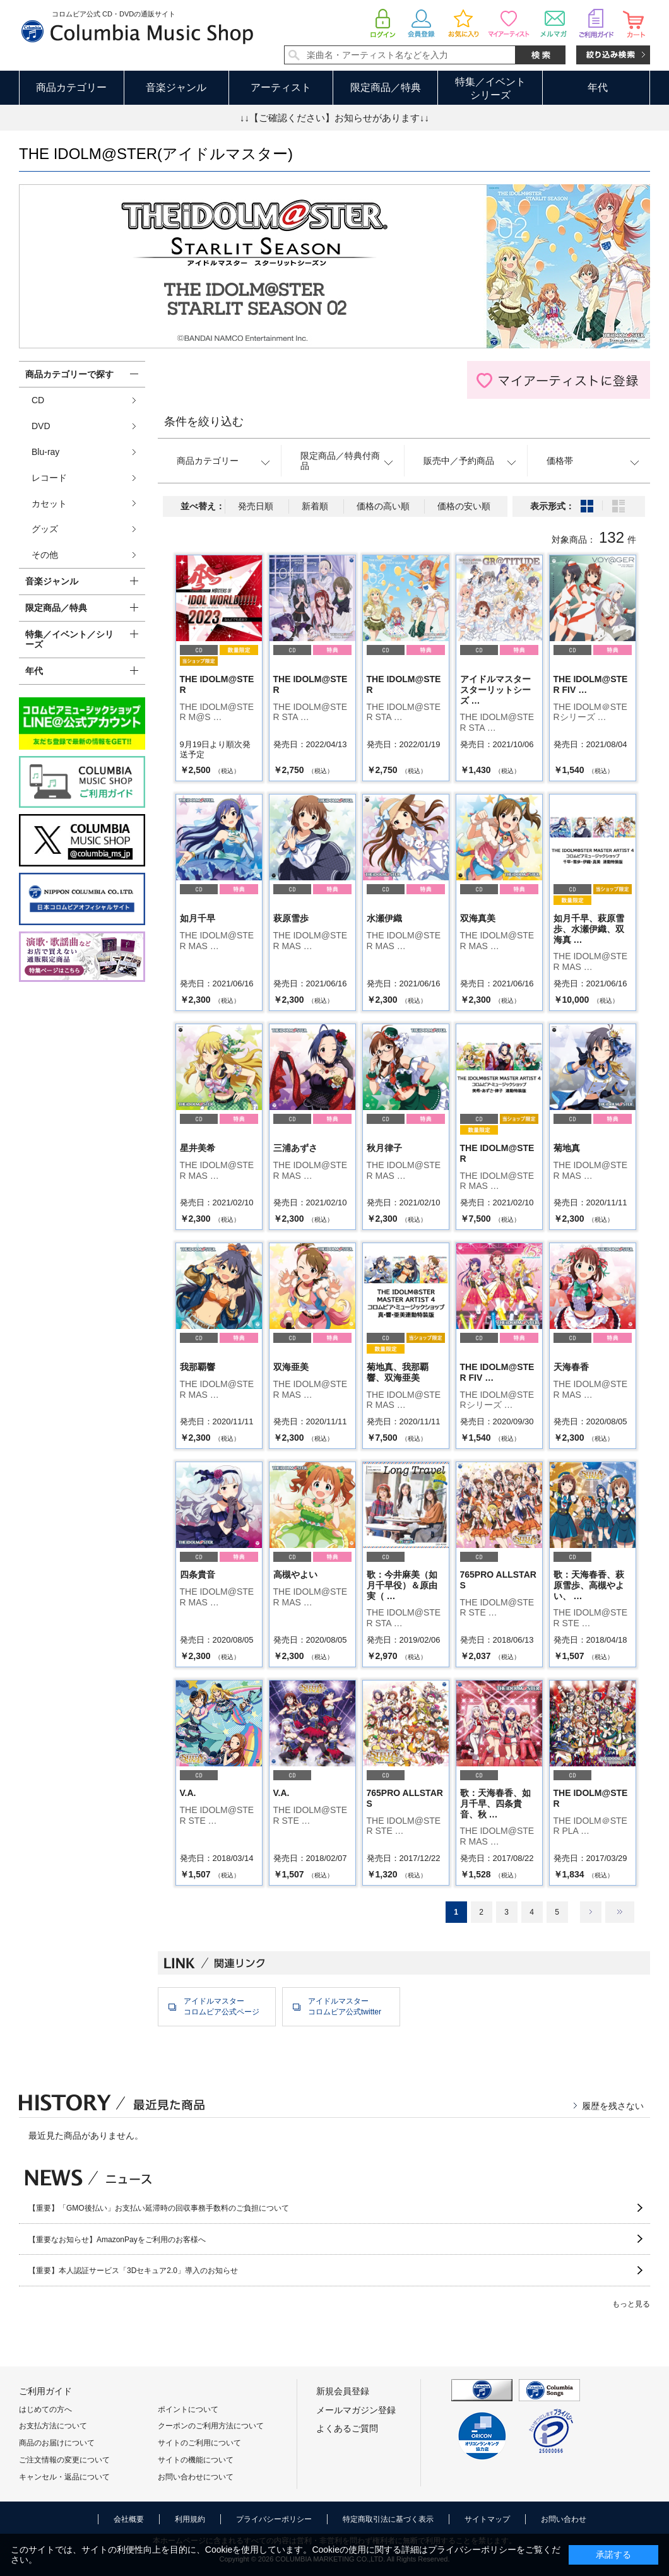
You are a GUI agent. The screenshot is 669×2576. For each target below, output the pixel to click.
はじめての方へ (45, 2409)
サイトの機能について (196, 2459)
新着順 (315, 506)
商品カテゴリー (71, 87)
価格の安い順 (463, 506)
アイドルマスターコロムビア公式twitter (344, 2006)
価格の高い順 (383, 506)
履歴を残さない (613, 2106)
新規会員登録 (342, 2391)
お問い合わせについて (196, 2477)
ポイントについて (188, 2409)
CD (38, 400)
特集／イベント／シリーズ (69, 639)
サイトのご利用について (199, 2442)
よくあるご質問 (347, 2428)
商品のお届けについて (57, 2442)
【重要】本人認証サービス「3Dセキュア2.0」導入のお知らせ (133, 2270)
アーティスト (281, 87)
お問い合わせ (563, 2519)
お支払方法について (53, 2425)
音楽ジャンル (176, 87)
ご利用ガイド (45, 2391)
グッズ (45, 529)
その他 (45, 555)
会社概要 (129, 2519)
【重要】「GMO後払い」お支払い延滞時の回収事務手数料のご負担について (158, 2208)
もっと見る (631, 2304)
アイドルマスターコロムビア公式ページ (221, 2006)
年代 (598, 87)
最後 (619, 1912)
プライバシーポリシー (274, 2519)
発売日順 (255, 506)
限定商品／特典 (385, 87)
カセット (49, 504)
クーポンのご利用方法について (211, 2425)
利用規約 (190, 2519)
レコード (49, 478)
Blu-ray (45, 452)
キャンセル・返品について (64, 2477)
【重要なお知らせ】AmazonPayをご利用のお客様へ (117, 2239)
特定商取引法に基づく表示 (388, 2519)
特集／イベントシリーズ (490, 88)
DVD (41, 426)
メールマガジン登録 (356, 2410)
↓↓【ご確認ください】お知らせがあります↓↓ (334, 117)
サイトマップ (487, 2519)
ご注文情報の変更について (64, 2459)
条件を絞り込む (204, 421)
